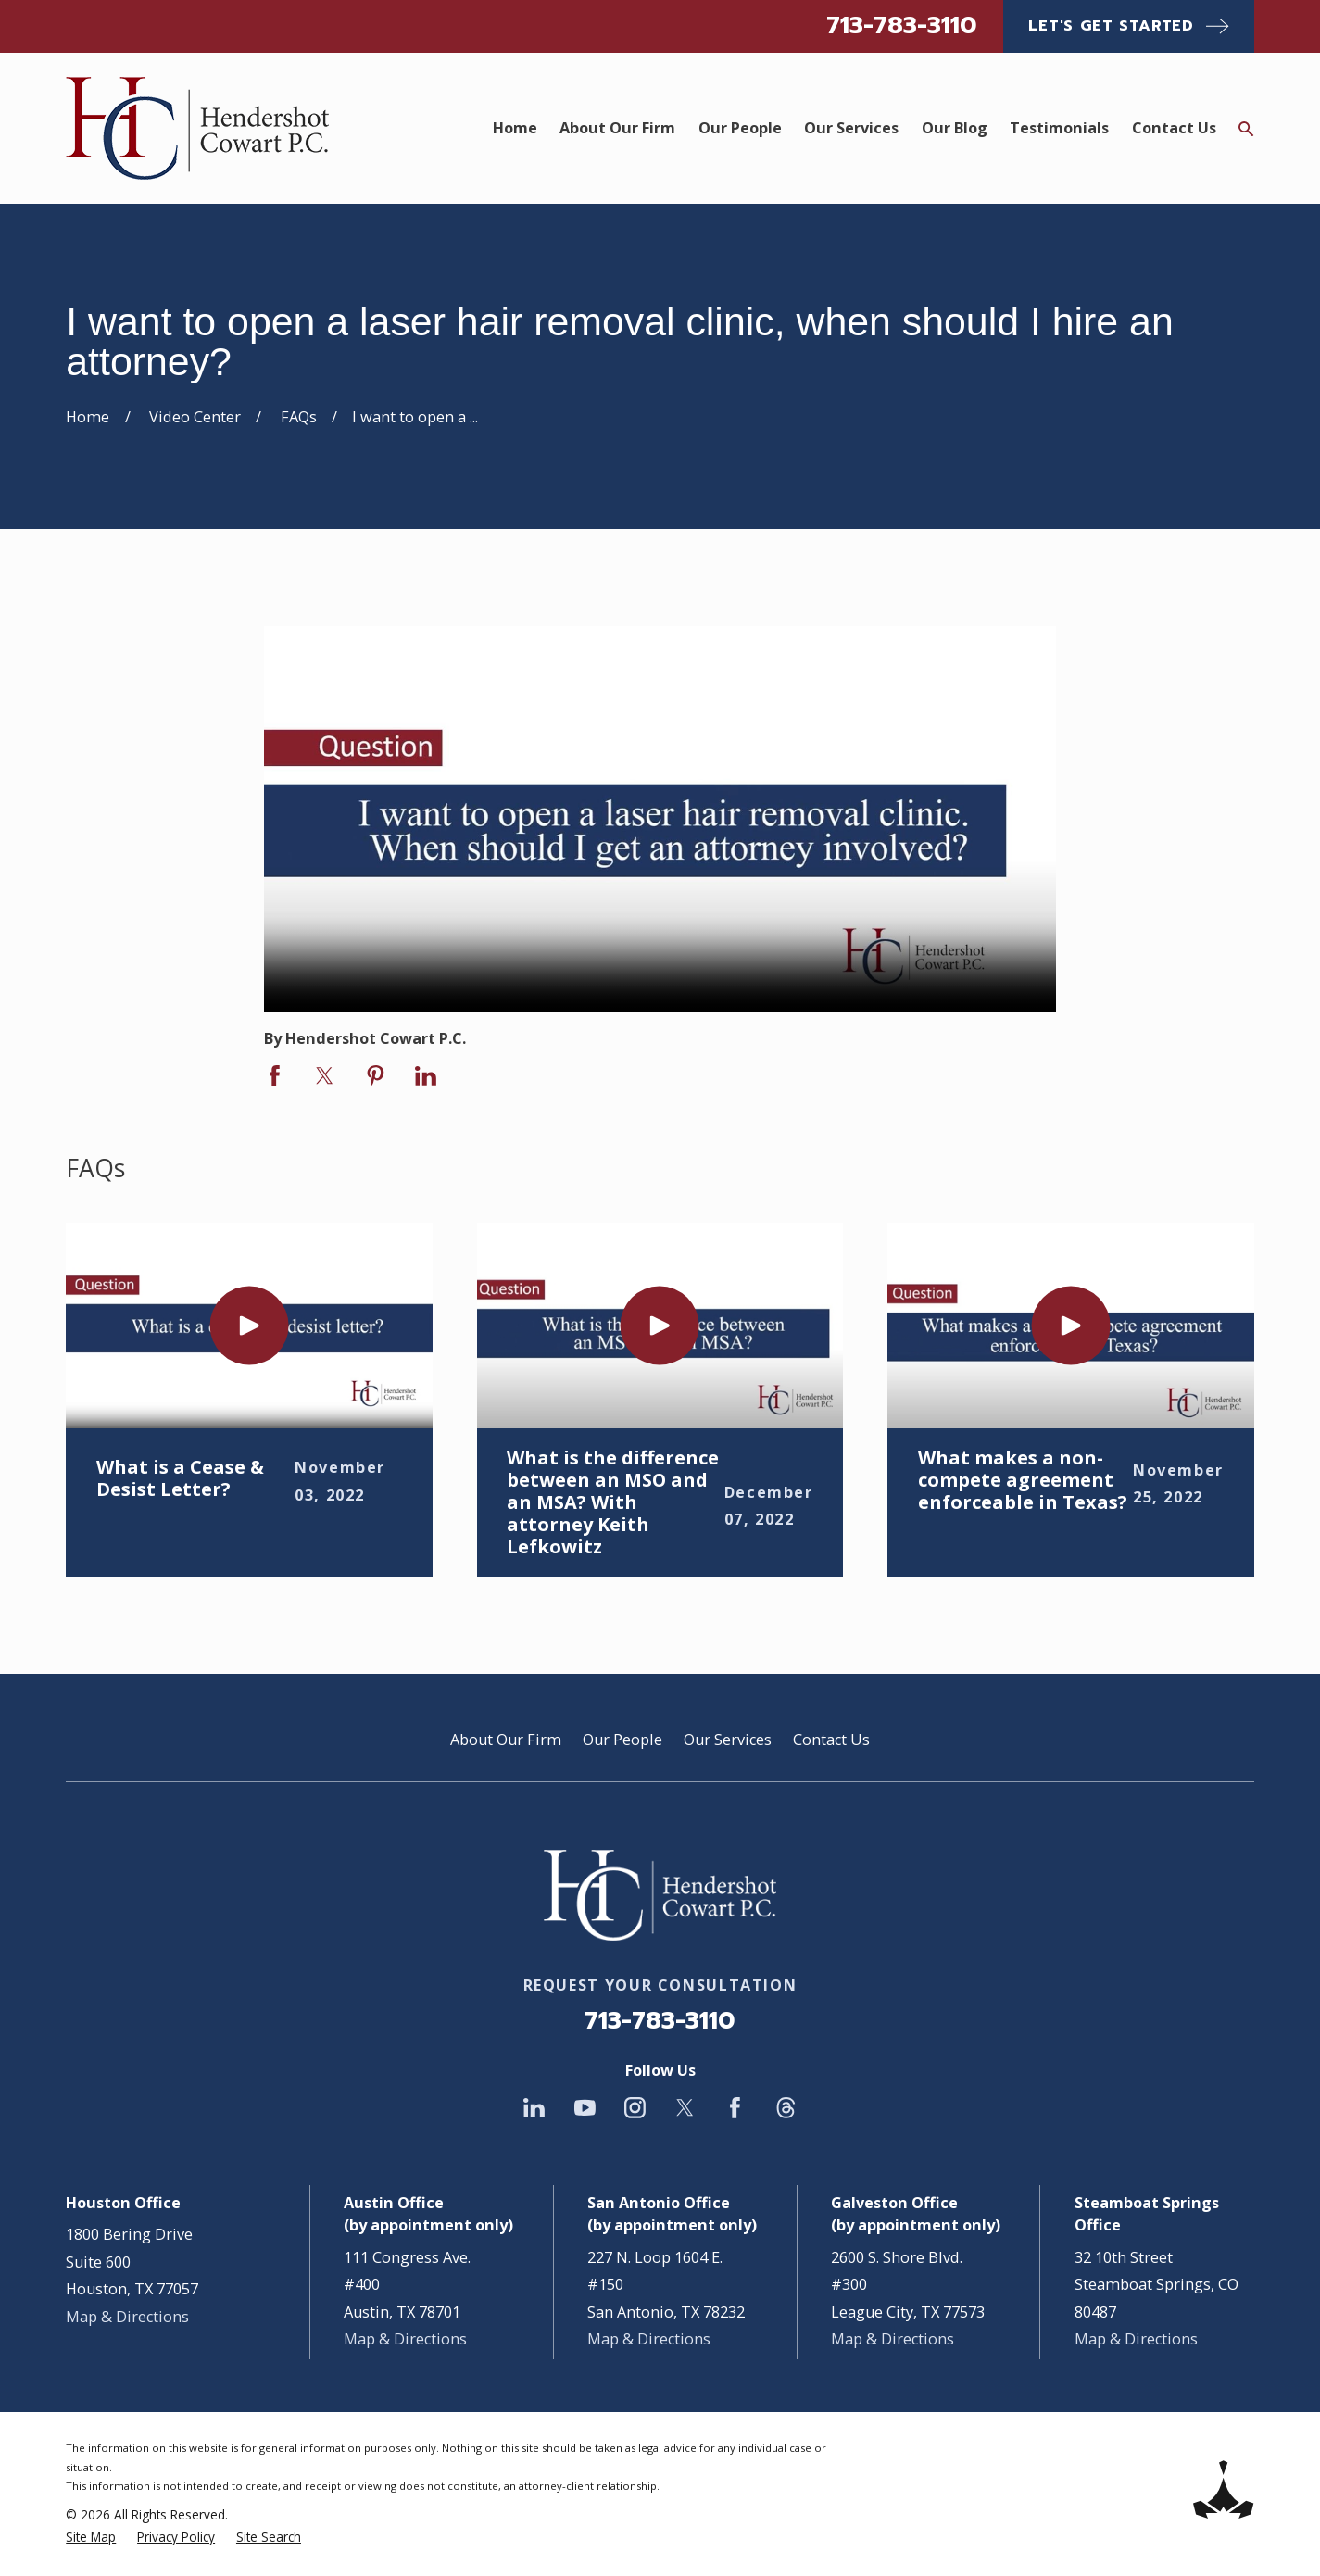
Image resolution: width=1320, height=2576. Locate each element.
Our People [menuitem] (740, 128)
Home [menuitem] (515, 128)
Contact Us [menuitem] (1174, 128)
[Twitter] (685, 2107)
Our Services (728, 1739)
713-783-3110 (901, 25)
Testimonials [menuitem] (1059, 128)
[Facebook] (735, 2107)
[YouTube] (585, 2107)
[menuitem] (91, 2537)
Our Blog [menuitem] (954, 128)
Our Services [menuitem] (851, 128)
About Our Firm (505, 1739)
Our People (622, 1739)
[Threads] (786, 2107)
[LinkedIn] (534, 2107)
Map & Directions (127, 2316)
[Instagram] (635, 2107)
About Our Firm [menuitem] (617, 128)
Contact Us (831, 1739)
